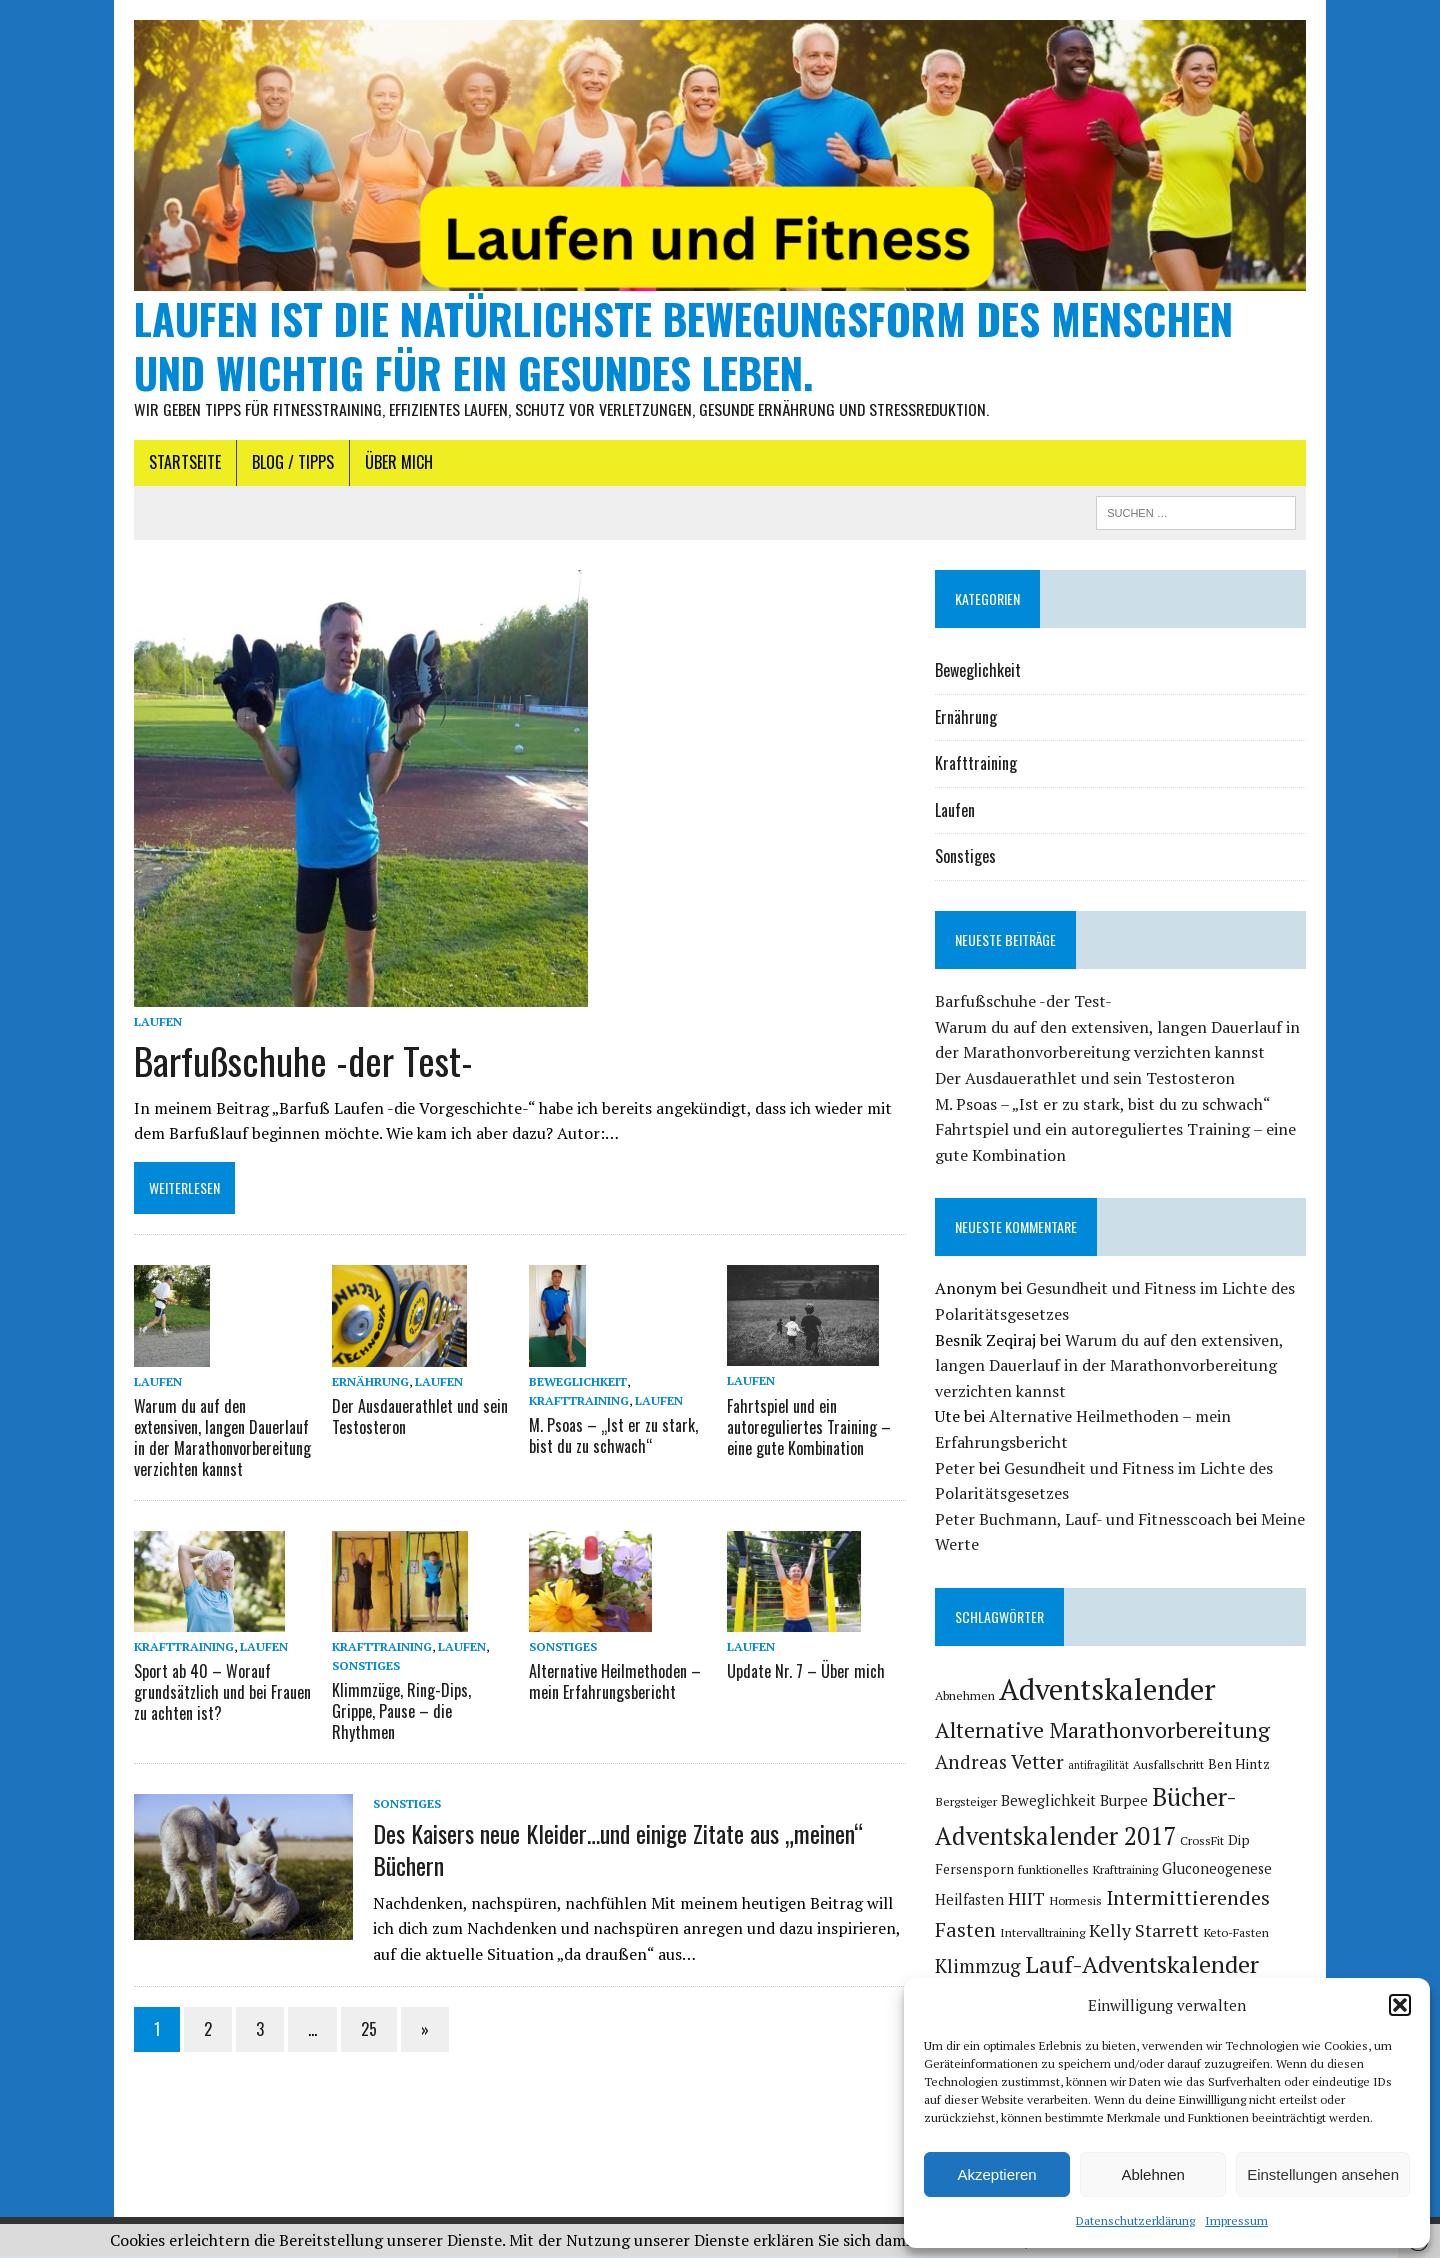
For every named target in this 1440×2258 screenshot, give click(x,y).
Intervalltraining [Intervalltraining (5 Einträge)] (1043, 1934)
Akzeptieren (996, 2174)
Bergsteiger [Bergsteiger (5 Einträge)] (967, 1804)
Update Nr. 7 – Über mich (806, 1673)
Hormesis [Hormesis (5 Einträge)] (1076, 1902)
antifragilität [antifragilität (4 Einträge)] (1099, 1768)
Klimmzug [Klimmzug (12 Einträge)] (979, 1969)
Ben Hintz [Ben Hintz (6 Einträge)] (1240, 1767)
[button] (1400, 2005)
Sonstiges (363, 1667)
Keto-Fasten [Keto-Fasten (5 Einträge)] (1237, 1934)
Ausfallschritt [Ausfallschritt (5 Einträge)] (1169, 1767)
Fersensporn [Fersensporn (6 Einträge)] (975, 1872)
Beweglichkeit (577, 1383)
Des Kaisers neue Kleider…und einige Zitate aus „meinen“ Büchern (614, 1849)
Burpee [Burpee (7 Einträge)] (1125, 1803)
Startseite (181, 465)
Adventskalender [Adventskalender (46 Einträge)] (1108, 1692)
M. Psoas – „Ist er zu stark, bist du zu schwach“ (612, 1438)
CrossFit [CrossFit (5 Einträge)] (1203, 1843)
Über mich (395, 465)
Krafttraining (578, 1402)
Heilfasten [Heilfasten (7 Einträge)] (970, 1901)
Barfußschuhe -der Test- (299, 1063)
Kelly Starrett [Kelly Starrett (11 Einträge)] (1145, 1932)
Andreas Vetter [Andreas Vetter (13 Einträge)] (1000, 1765)
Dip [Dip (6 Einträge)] (1240, 1843)
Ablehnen (1152, 2174)
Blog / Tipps (289, 465)
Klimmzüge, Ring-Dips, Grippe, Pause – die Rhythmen (398, 1713)
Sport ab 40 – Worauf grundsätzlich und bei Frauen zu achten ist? (218, 1694)
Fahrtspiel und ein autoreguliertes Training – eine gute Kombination (809, 1429)
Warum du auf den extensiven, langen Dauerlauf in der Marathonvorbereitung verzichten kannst (218, 1439)
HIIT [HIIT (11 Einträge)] (1027, 1900)
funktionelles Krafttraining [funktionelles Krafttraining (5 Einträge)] (1089, 1872)
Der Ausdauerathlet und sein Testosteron (417, 1418)
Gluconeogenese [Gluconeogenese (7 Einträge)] (1218, 1871)
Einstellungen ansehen (1323, 2174)
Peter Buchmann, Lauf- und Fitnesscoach (1084, 1521)
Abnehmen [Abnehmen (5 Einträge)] (966, 1698)
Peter (956, 1470)
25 (365, 2030)
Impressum (1236, 2220)
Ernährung (367, 1383)
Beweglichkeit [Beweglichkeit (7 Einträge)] (1049, 1803)
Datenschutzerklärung (1135, 2220)
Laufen (154, 1024)
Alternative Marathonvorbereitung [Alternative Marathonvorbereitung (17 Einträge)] (1103, 1733)
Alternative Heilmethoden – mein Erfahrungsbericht (614, 1683)
